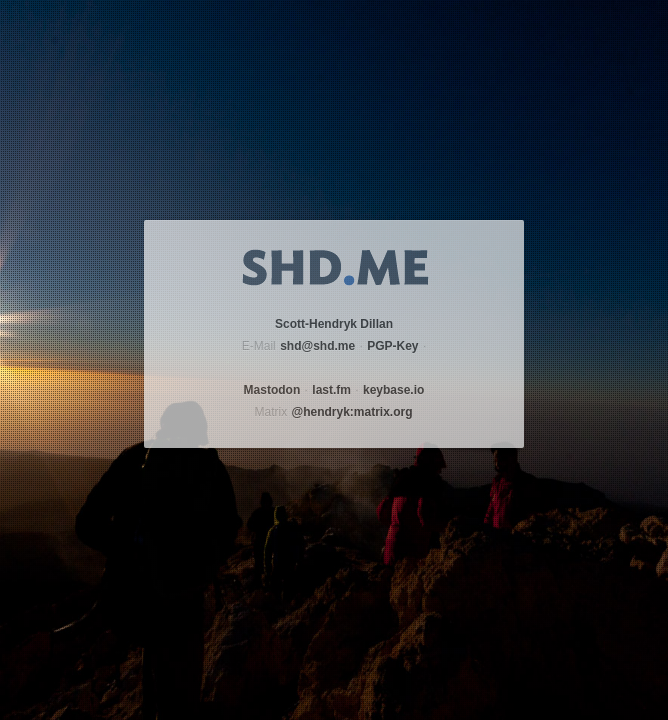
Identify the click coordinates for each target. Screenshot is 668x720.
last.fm (331, 390)
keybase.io (393, 390)
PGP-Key (392, 346)
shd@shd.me (317, 346)
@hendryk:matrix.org (351, 412)
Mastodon (272, 390)
